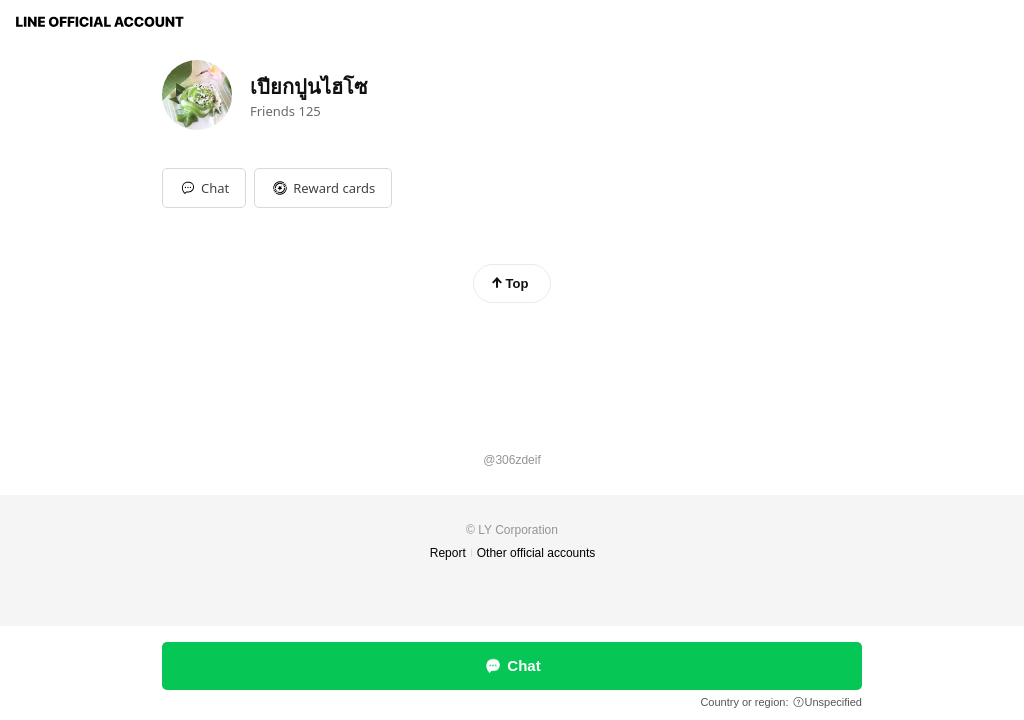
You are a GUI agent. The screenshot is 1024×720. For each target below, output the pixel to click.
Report (448, 553)
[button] (323, 188)
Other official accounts (536, 553)
